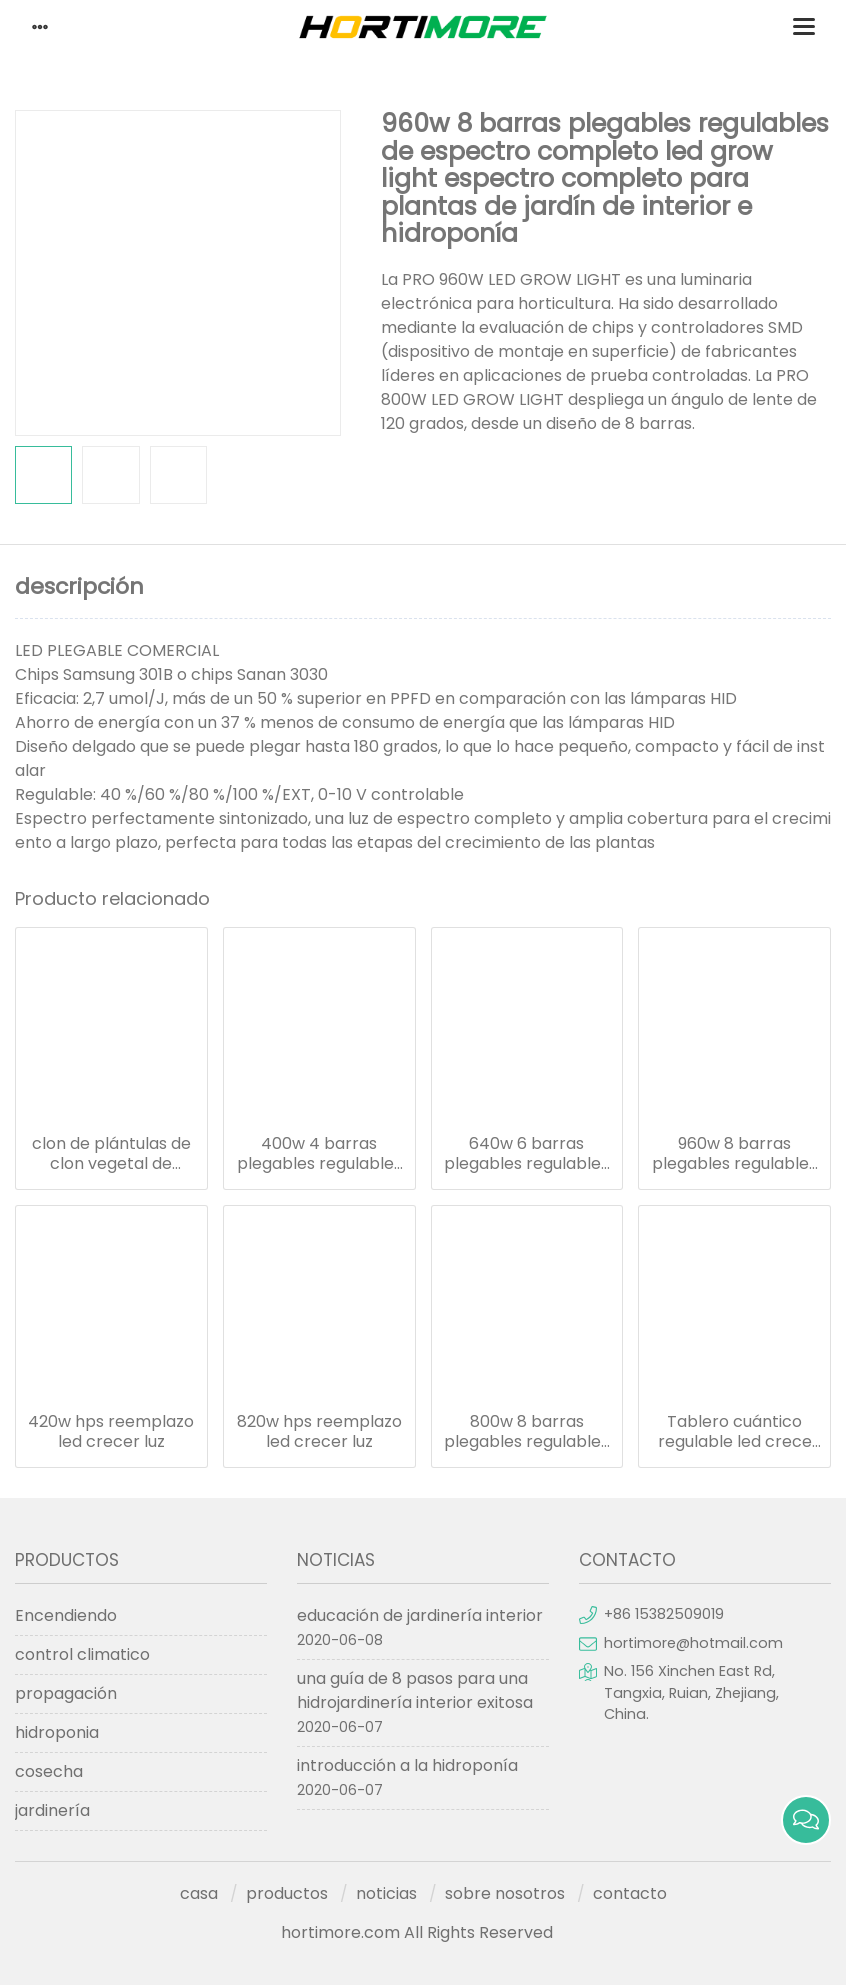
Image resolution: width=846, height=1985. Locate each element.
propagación (66, 1693)
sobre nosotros (505, 1893)
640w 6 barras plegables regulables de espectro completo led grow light (526, 1154)
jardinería (52, 1810)
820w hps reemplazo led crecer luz (319, 1432)
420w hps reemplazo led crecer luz (111, 1432)
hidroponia (57, 1732)
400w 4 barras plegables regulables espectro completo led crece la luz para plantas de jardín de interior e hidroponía (319, 1154)
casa (199, 1893)
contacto (630, 1893)
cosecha (49, 1771)
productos (287, 1893)
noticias (386, 1893)
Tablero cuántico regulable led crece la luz (735, 1432)
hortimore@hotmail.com (693, 1643)
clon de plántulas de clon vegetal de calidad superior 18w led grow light (111, 1154)
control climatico (82, 1654)
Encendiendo (66, 1615)
